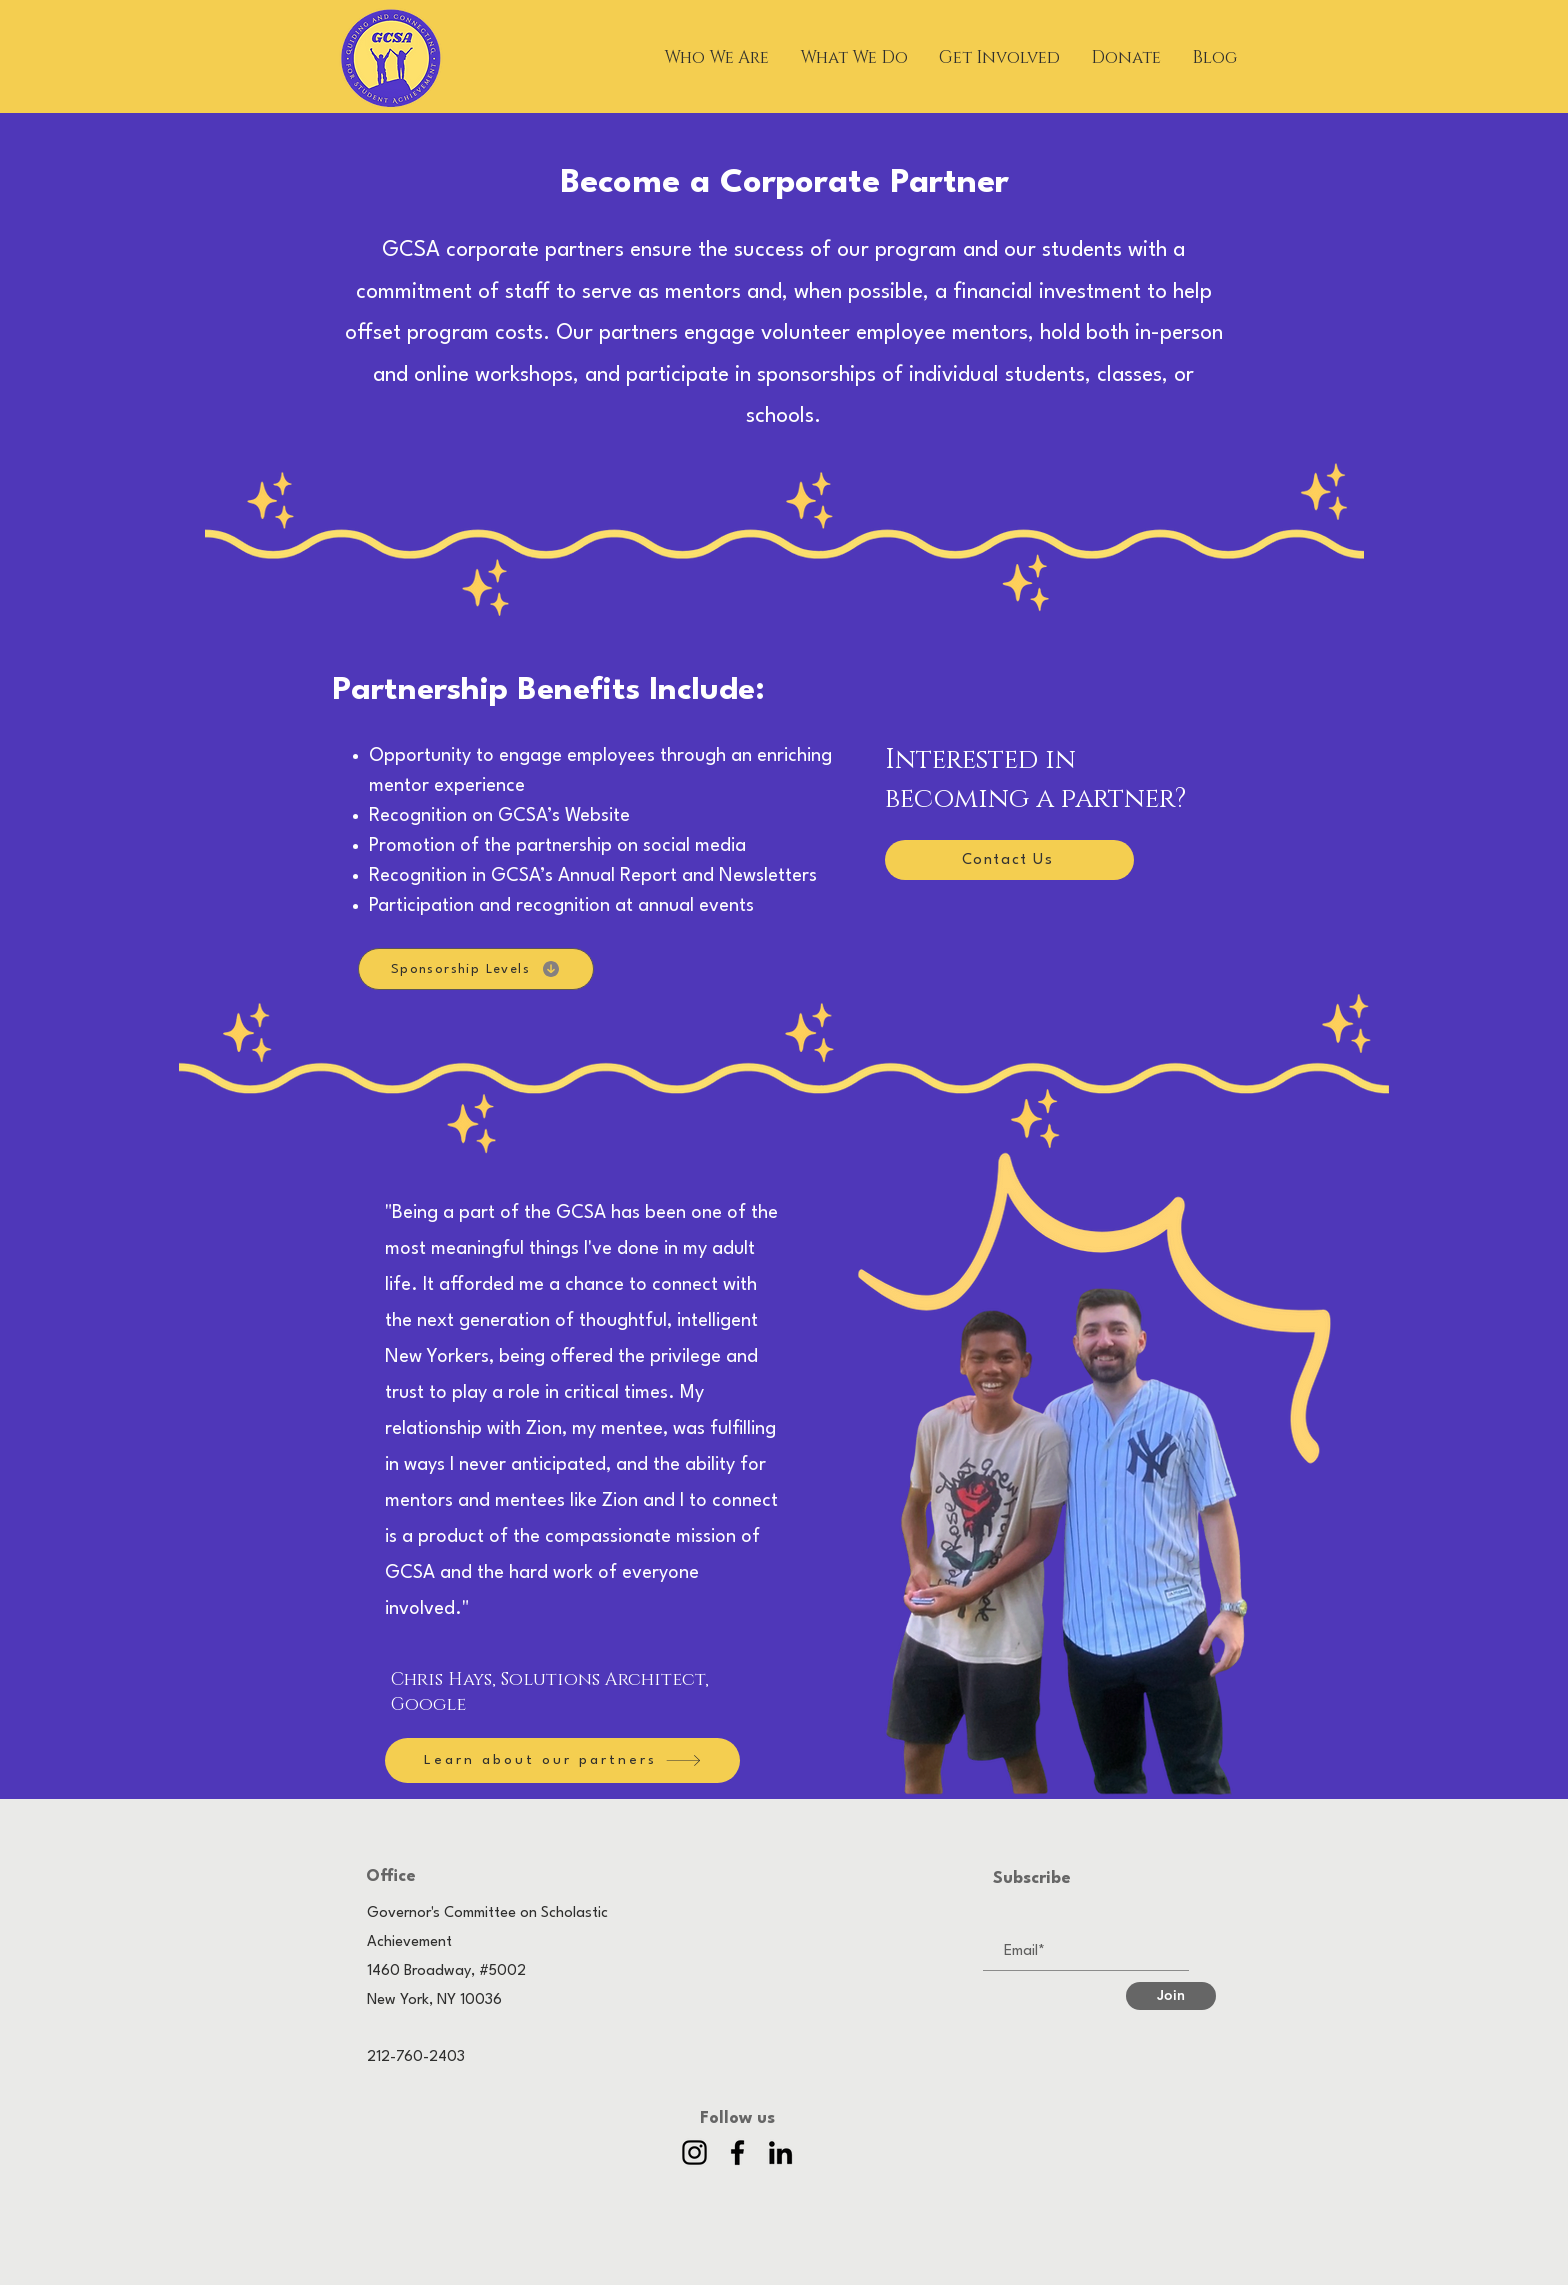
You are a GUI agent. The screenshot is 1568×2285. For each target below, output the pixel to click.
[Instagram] (694, 2152)
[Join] (1171, 1996)
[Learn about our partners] (562, 1760)
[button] (716, 58)
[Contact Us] (1009, 860)
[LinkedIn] (780, 2152)
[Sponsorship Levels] (476, 969)
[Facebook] (737, 2152)
